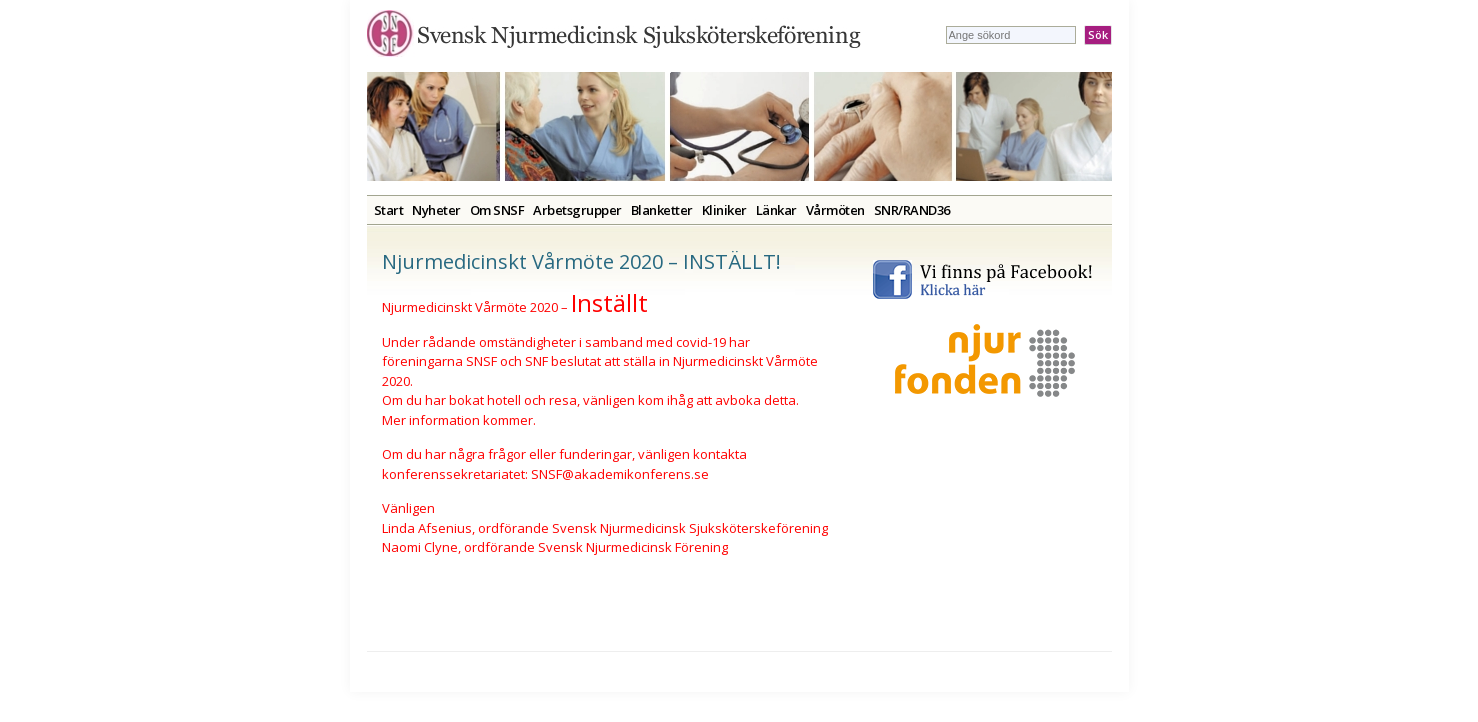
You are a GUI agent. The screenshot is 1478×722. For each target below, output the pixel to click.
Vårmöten (835, 210)
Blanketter (662, 210)
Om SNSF (497, 210)
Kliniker (724, 210)
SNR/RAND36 (912, 210)
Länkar (776, 210)
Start (389, 210)
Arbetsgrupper (577, 210)
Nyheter (436, 210)
